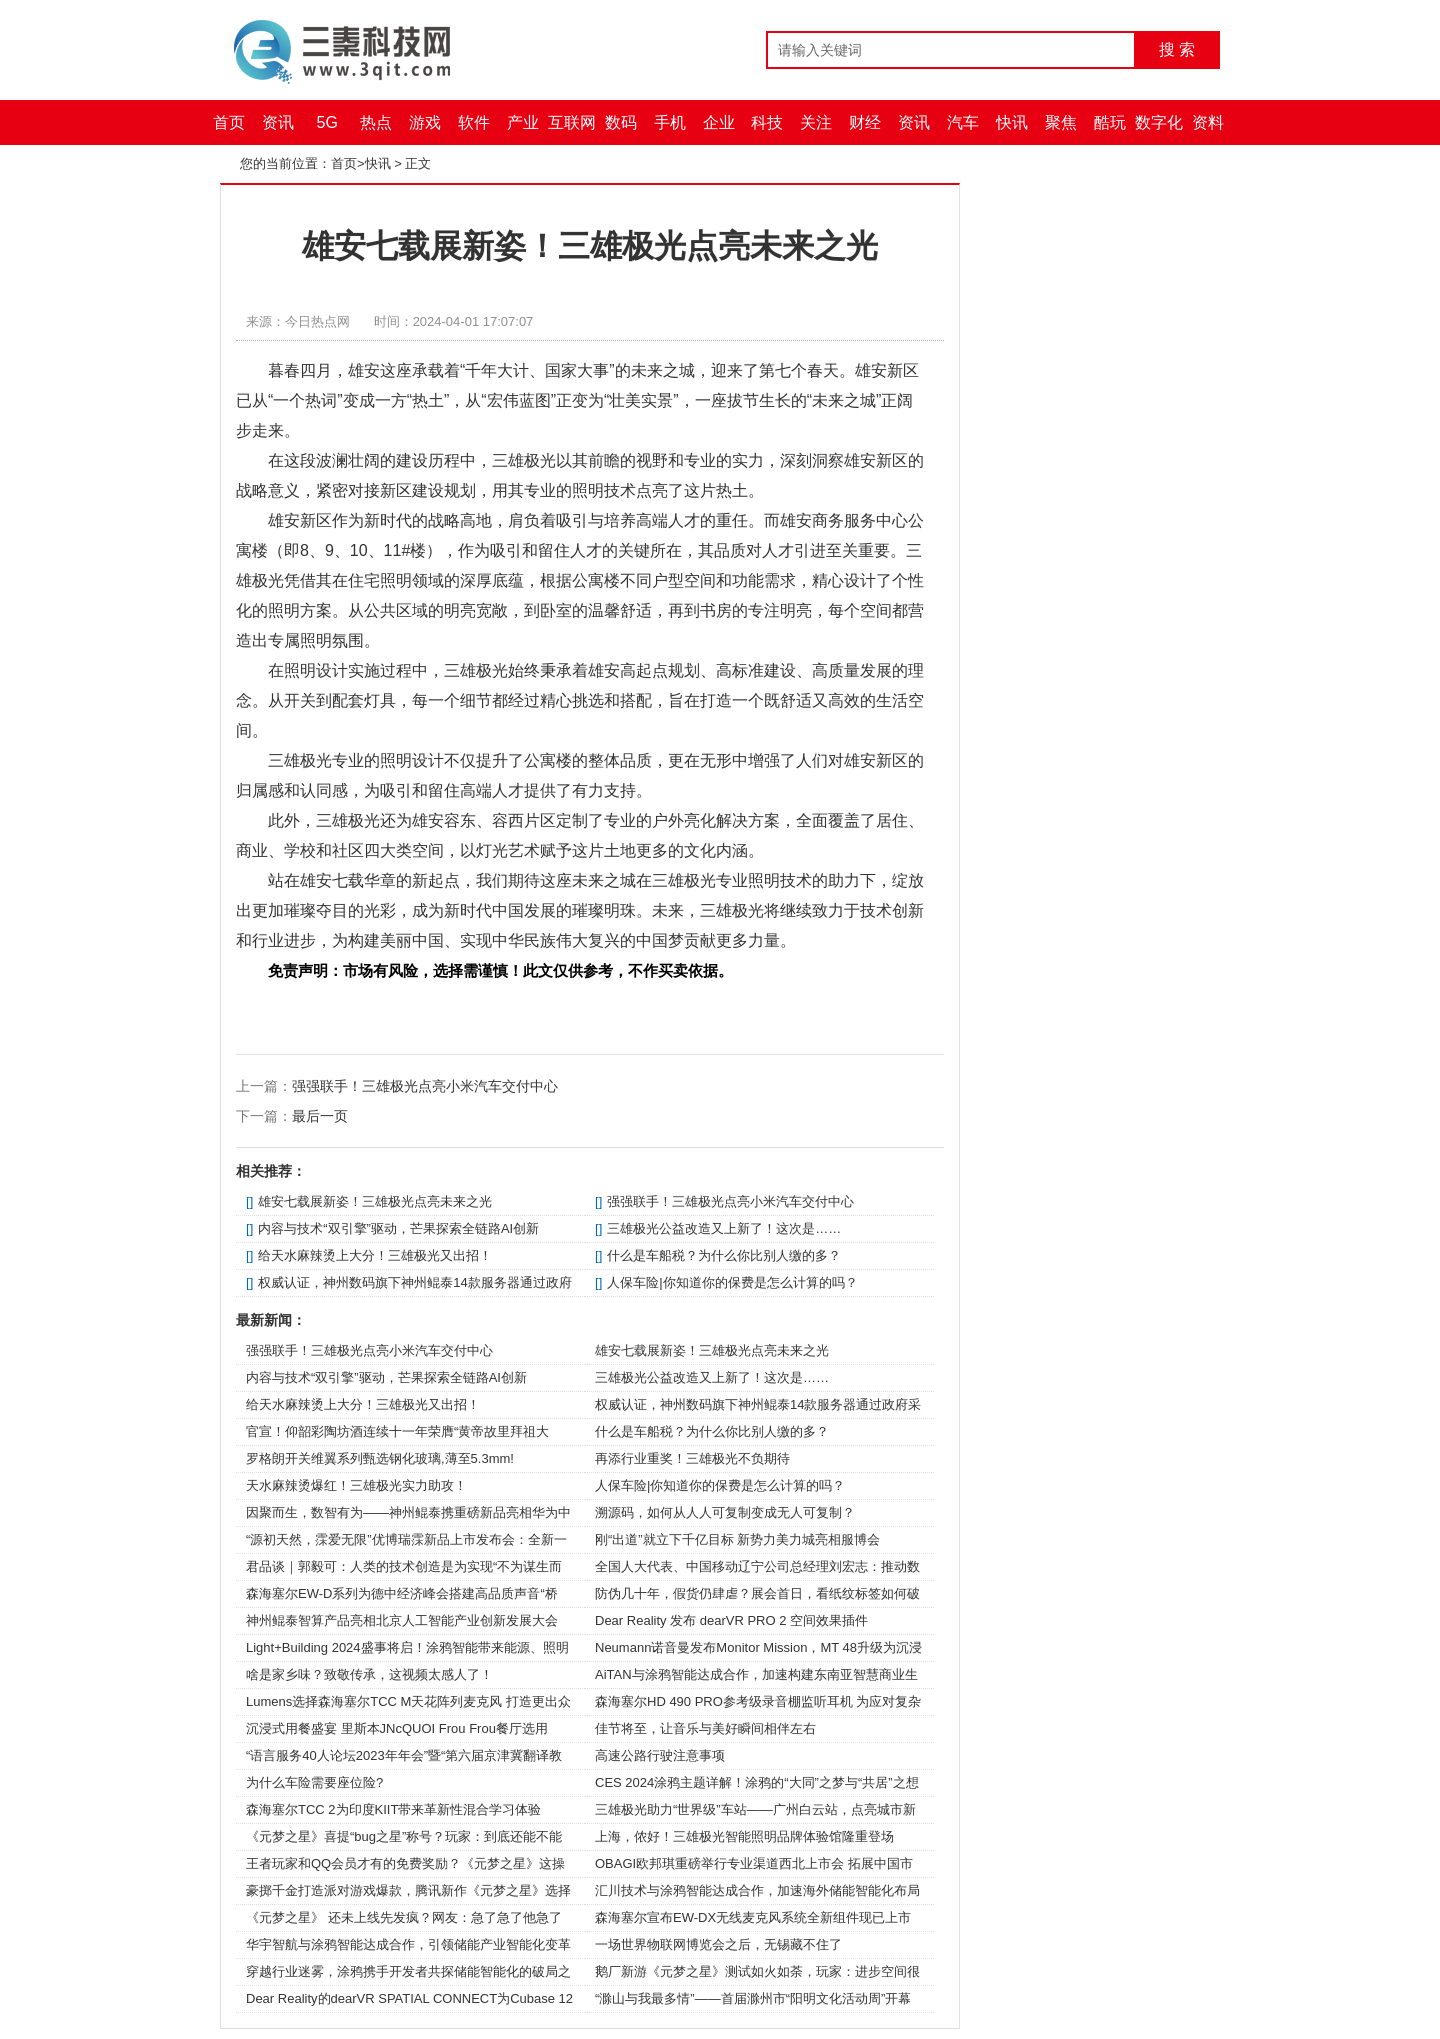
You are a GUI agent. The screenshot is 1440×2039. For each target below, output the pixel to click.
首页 (229, 122)
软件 (474, 122)
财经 (865, 122)
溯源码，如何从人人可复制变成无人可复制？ (725, 1512)
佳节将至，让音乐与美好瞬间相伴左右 (705, 1728)
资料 (1208, 122)
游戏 (425, 122)
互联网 (572, 122)
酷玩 (1110, 122)
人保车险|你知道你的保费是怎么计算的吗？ (732, 1282)
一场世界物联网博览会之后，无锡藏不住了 (718, 1944)
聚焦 (1061, 122)
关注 (816, 122)
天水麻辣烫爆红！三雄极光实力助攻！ (356, 1485)
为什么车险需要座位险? (314, 1782)
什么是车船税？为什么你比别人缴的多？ (724, 1255)
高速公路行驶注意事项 (660, 1755)
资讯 (278, 122)
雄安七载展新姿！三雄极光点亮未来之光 (375, 1201)
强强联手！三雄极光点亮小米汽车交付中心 (425, 1086)
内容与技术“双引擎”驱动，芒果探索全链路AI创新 (398, 1228)
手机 (670, 122)
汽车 (963, 122)
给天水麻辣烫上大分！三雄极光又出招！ (375, 1255)
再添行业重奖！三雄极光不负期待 (692, 1458)
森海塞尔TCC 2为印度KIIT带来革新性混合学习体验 (393, 1809)
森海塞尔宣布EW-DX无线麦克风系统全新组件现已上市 (753, 1917)
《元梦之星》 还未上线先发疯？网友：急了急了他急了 (404, 1917)
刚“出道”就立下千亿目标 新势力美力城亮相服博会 (737, 1539)
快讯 (1012, 122)
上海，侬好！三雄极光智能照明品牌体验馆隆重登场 (744, 1836)
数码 (621, 122)
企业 (719, 122)
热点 (376, 122)
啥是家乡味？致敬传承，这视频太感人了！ (369, 1674)
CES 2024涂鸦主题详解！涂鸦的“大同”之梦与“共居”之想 (757, 1782)
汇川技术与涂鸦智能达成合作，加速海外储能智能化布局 (757, 1890)
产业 (523, 122)
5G (327, 122)
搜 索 (1177, 49)
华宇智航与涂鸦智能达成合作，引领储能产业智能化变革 (408, 1944)
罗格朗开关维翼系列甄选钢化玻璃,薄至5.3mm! (380, 1458)
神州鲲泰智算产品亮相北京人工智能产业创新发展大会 (402, 1620)
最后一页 (320, 1116)
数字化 (1159, 122)
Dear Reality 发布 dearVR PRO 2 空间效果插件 (731, 1620)
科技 (767, 122)
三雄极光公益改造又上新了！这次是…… (724, 1228)
